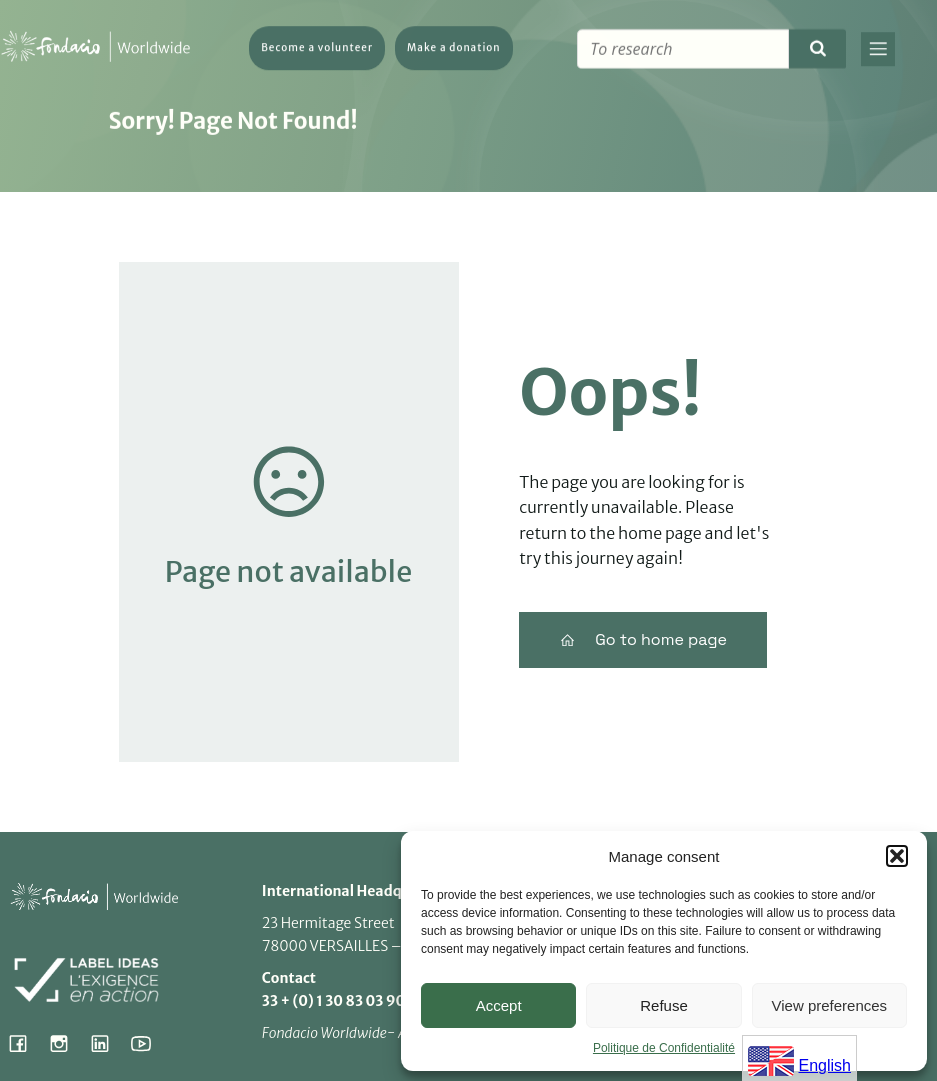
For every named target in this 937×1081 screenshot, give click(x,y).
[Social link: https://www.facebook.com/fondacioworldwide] (25, 1043)
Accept (499, 1005)
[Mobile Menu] (878, 51)
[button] (897, 856)
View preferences (830, 1005)
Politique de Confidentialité (664, 1048)
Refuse (664, 1005)
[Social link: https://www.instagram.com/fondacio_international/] (66, 1043)
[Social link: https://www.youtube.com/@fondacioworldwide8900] (148, 1043)
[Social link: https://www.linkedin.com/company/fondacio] (107, 1043)
